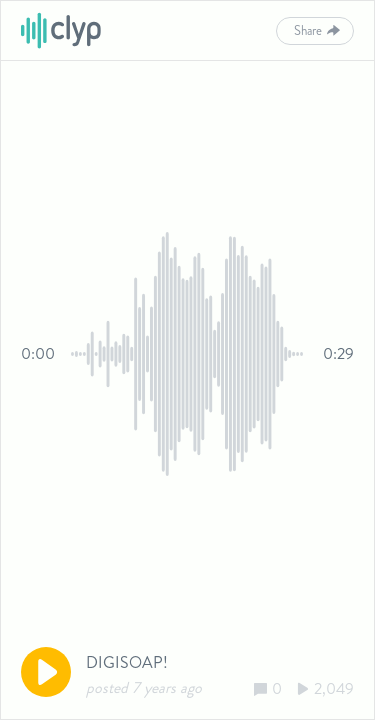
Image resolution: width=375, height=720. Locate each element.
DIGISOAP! (127, 662)
